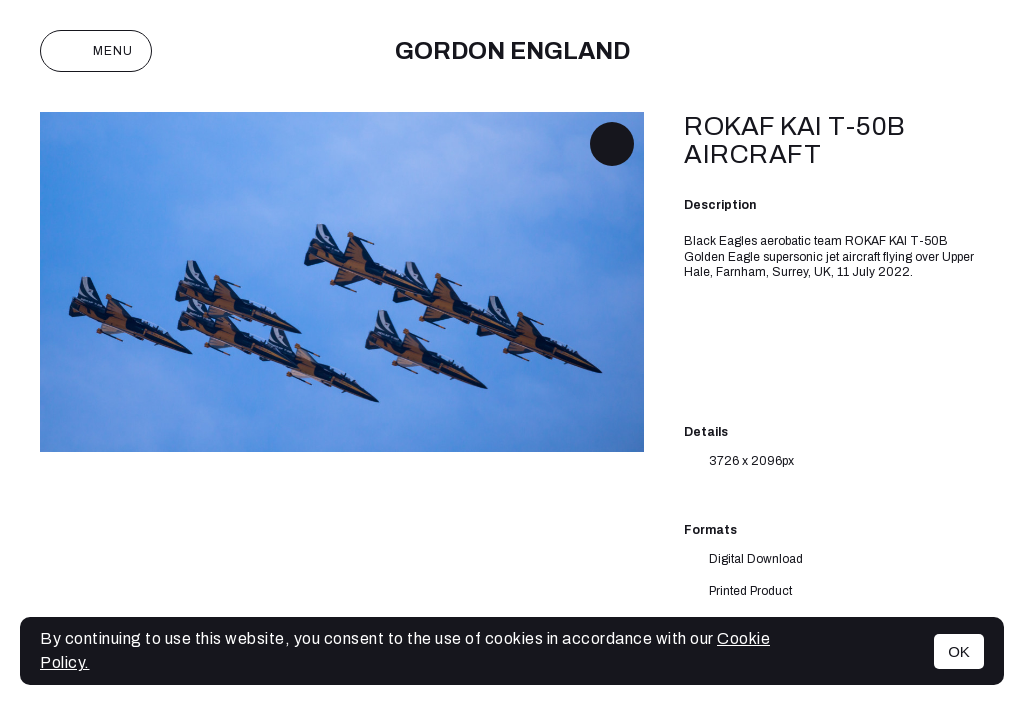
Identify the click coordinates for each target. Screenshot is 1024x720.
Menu (96, 51)
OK (959, 651)
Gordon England (512, 51)
